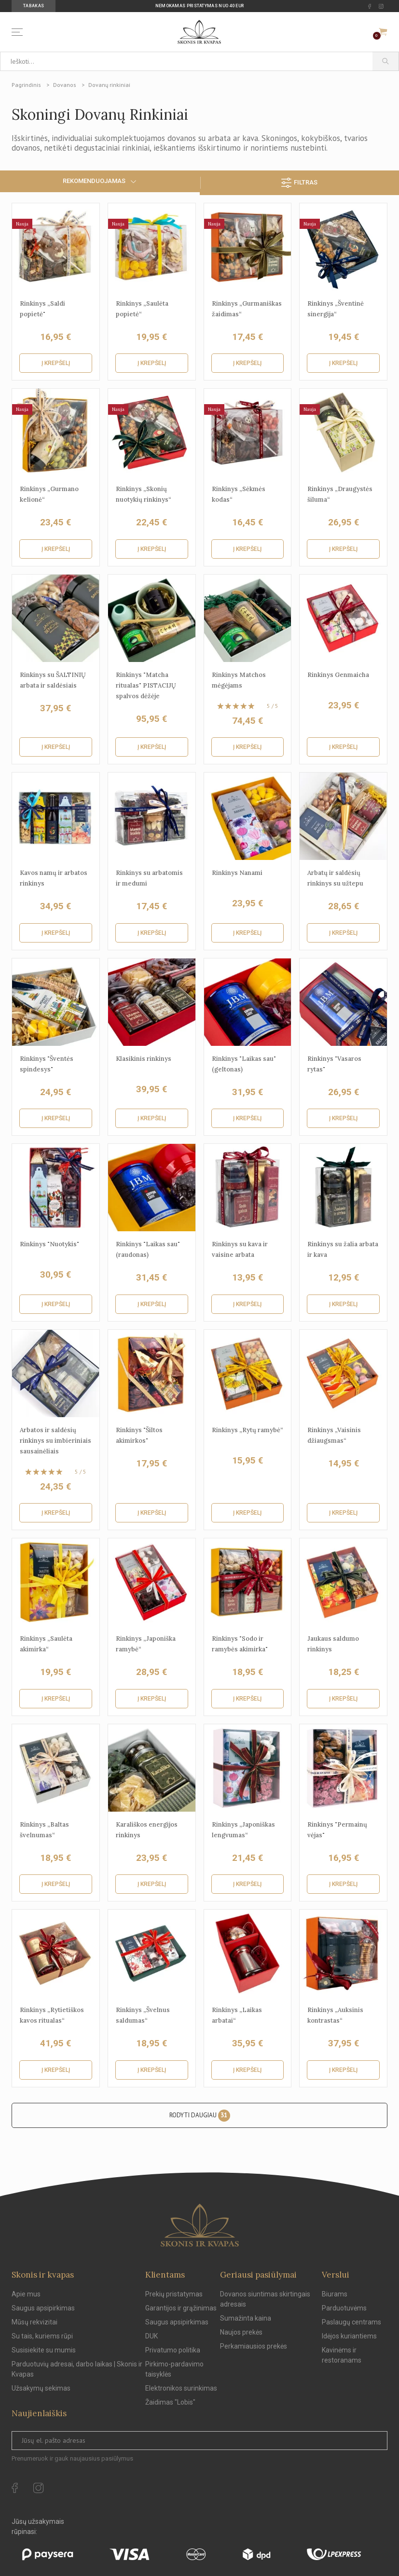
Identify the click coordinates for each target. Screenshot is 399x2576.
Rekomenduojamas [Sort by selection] (100, 180)
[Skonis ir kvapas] (199, 32)
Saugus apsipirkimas (43, 2308)
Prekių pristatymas (174, 2294)
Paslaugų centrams (351, 2322)
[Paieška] (385, 61)
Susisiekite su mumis (44, 2350)
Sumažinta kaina (245, 2318)
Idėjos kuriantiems (349, 2336)
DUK (151, 2336)
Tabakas (33, 5)
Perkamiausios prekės (253, 2346)
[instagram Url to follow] (381, 6)
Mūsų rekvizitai (34, 2322)
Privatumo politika (172, 2350)
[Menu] (19, 32)
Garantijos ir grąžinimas (181, 2308)
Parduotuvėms (344, 2308)
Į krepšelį (55, 363)
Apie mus (26, 2294)
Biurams (334, 2294)
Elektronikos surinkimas (181, 2388)
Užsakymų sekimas (41, 2388)
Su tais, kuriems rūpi (42, 2336)
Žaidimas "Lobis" (170, 2402)
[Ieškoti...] (186, 61)
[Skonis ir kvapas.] (200, 2225)
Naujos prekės (241, 2332)
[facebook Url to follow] (369, 6)
